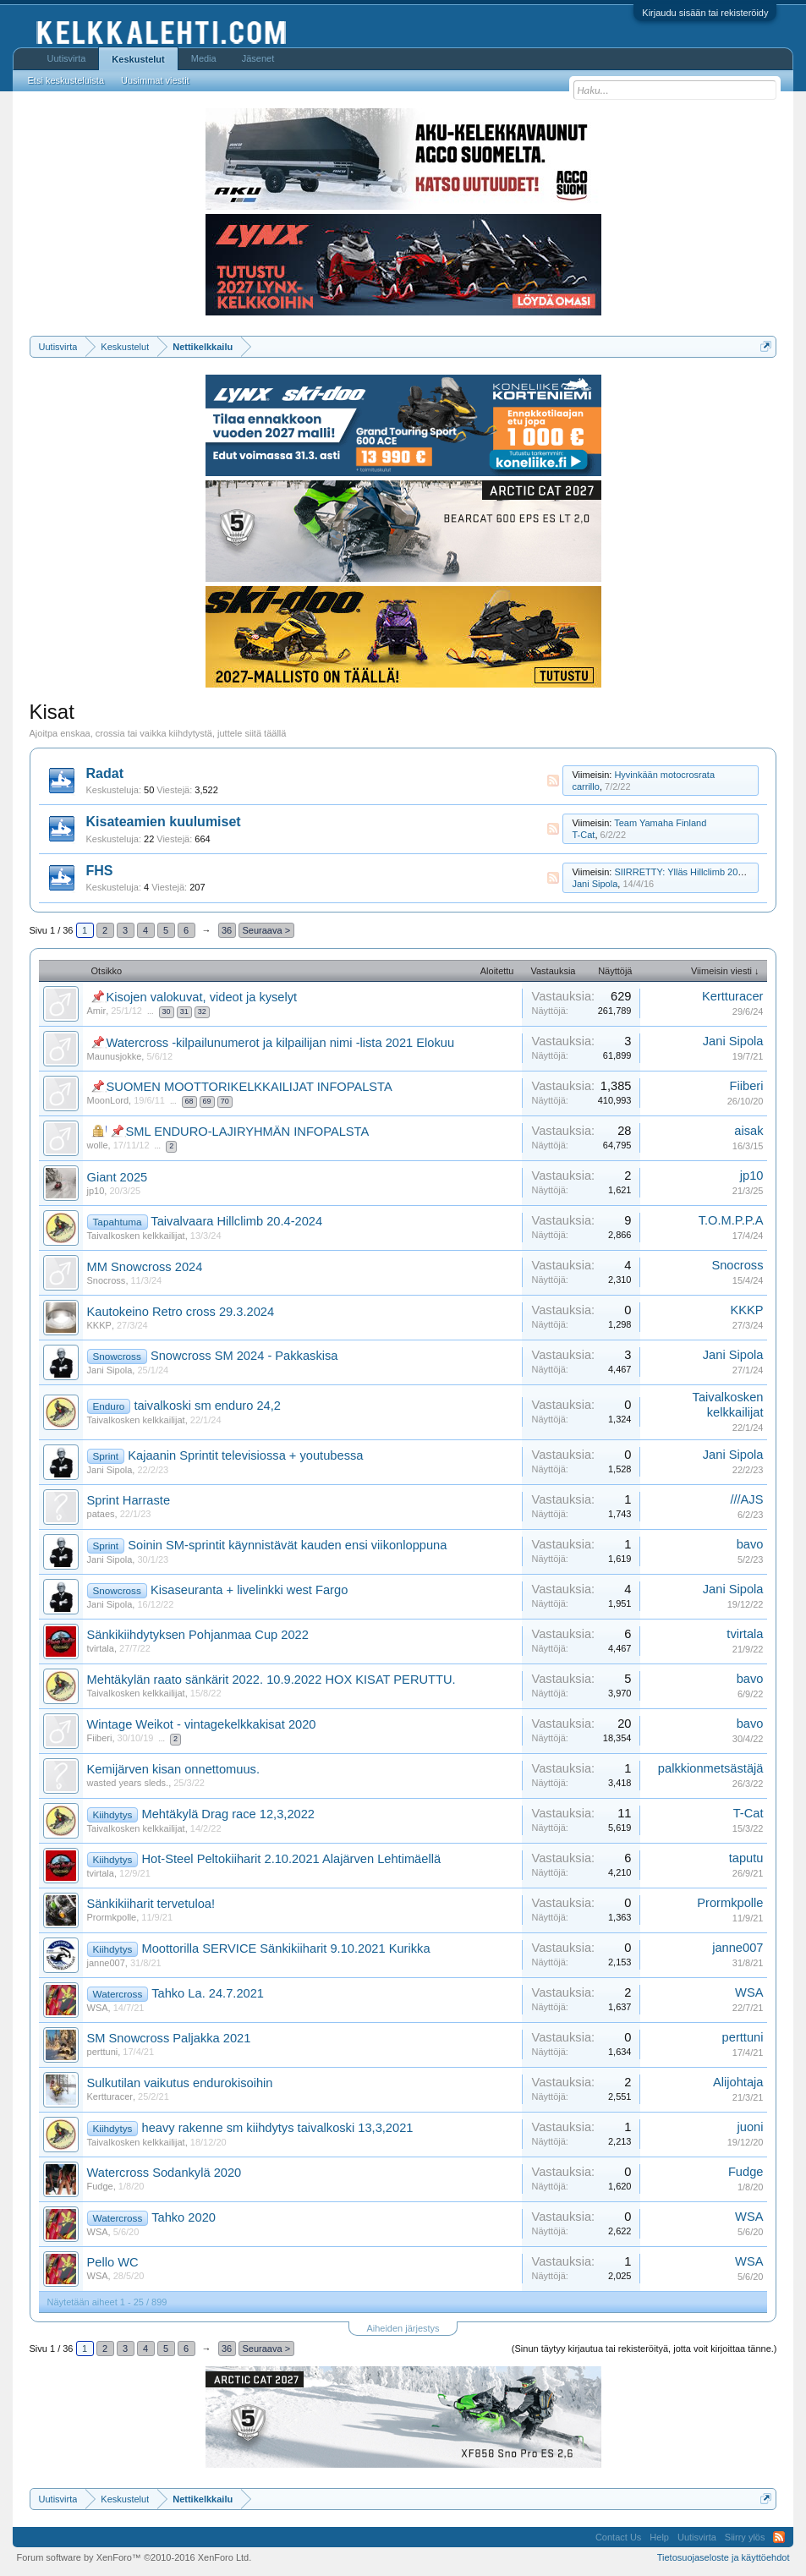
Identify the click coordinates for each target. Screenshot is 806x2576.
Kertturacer (733, 996)
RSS (553, 781)
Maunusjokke (114, 1056)
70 (225, 1101)
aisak (748, 1130)
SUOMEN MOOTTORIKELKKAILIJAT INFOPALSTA (249, 1086)
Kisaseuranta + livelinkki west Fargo (249, 1590)
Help (659, 2537)
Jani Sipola (594, 884)
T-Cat (583, 835)
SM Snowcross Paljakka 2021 (169, 2038)
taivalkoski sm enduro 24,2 (207, 1405)
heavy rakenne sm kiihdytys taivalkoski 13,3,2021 (278, 2128)
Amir (97, 1011)
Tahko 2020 (183, 2217)
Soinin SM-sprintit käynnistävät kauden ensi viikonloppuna (287, 1545)
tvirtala (100, 1648)
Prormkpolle (112, 1917)
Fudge (100, 2186)
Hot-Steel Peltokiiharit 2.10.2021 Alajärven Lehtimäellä (291, 1859)
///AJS (746, 1499)
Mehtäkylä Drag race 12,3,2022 (228, 1814)
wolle (97, 1145)
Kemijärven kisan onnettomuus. (173, 1769)
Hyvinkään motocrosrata (664, 775)
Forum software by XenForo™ (134, 2557)
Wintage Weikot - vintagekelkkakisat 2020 (201, 1724)
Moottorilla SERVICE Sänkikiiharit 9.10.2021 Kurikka (286, 1948)
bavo (750, 1544)
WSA (97, 2008)
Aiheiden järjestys (402, 2328)
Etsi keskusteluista (66, 80)
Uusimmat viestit (155, 80)
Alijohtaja (738, 2082)
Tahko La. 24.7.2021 (207, 1993)
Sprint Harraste (129, 1500)
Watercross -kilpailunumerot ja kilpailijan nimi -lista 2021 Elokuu (281, 1043)
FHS (99, 870)
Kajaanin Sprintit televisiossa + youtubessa (245, 1455)
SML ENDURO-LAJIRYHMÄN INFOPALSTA (248, 1131)
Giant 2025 (117, 1177)
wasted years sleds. (128, 1783)
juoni (750, 2127)
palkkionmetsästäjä (711, 1768)
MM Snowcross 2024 (145, 1267)
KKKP (99, 1325)
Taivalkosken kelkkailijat (136, 1235)
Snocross (106, 1280)
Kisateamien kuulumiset (163, 821)
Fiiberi (747, 1086)
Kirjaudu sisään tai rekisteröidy (705, 13)
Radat (104, 773)
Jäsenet (258, 58)
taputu (746, 1858)
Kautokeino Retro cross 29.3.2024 (181, 1311)
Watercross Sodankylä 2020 (164, 2172)
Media (204, 58)
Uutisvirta (66, 58)
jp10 (96, 1191)
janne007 (106, 1963)
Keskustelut (138, 59)
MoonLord (108, 1100)
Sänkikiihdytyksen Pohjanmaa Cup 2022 (198, 1635)
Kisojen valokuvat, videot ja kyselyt (202, 997)
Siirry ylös (745, 2537)
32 (202, 1011)
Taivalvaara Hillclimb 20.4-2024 (236, 1221)
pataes (101, 1514)
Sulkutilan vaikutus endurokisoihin (180, 2083)
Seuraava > (267, 930)
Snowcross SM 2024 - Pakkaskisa (244, 1355)
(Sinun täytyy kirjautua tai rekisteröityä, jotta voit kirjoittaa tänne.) (644, 2348)
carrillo (585, 786)
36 (227, 930)
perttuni (102, 2052)
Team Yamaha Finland (660, 823)
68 (189, 1101)
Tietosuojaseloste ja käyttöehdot (723, 2557)
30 (166, 1011)
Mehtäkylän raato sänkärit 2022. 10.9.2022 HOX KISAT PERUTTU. (271, 1679)
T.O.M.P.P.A (731, 1220)
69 (207, 1101)
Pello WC (113, 2262)
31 (184, 1011)
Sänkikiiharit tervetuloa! (151, 1903)
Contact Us (618, 2537)
